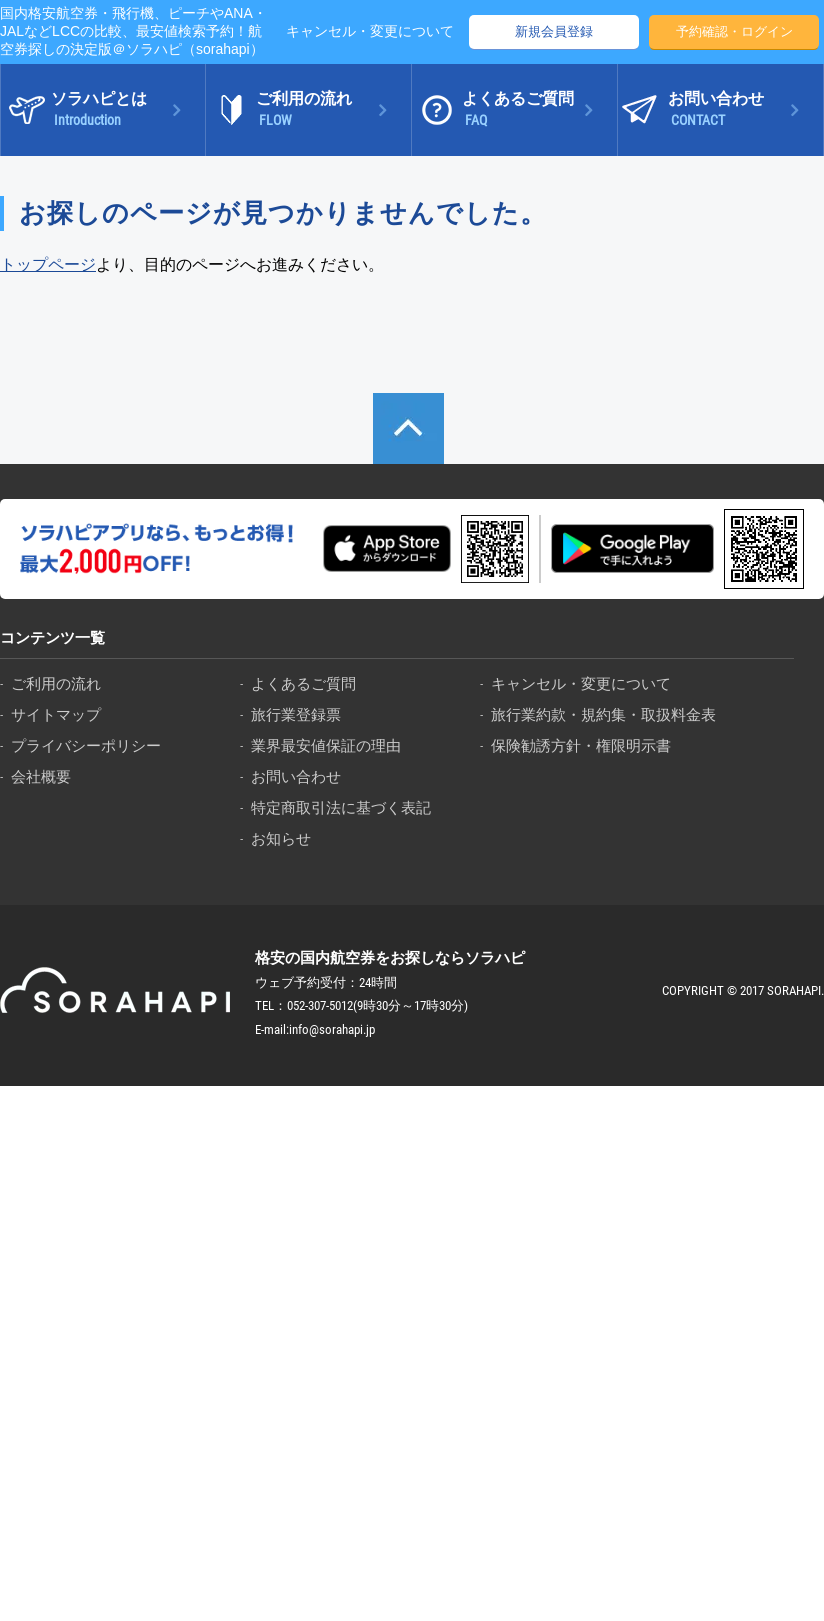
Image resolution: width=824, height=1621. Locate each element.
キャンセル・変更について (370, 31)
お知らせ (281, 838)
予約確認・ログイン (734, 31)
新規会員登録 (554, 31)
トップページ (48, 264)
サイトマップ (56, 714)
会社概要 (41, 776)
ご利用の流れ (56, 683)
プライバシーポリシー (86, 745)
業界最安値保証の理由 (326, 745)
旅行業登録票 (296, 714)
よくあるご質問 (303, 683)
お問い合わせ (296, 776)
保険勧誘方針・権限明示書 (581, 745)
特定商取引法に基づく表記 (341, 807)
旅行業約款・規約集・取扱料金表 (603, 714)
